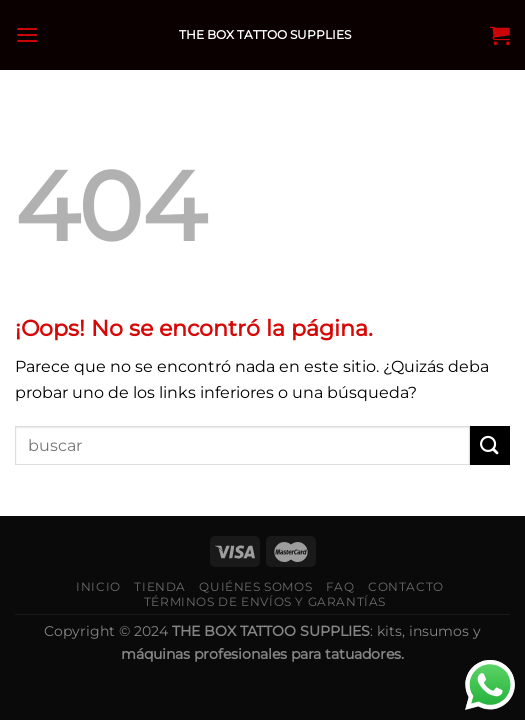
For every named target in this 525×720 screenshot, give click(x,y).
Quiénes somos (255, 586)
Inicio (98, 586)
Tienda (160, 586)
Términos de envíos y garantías (265, 601)
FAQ (340, 586)
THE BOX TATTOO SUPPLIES (265, 35)
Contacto (406, 586)
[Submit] (490, 445)
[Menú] (27, 34)
